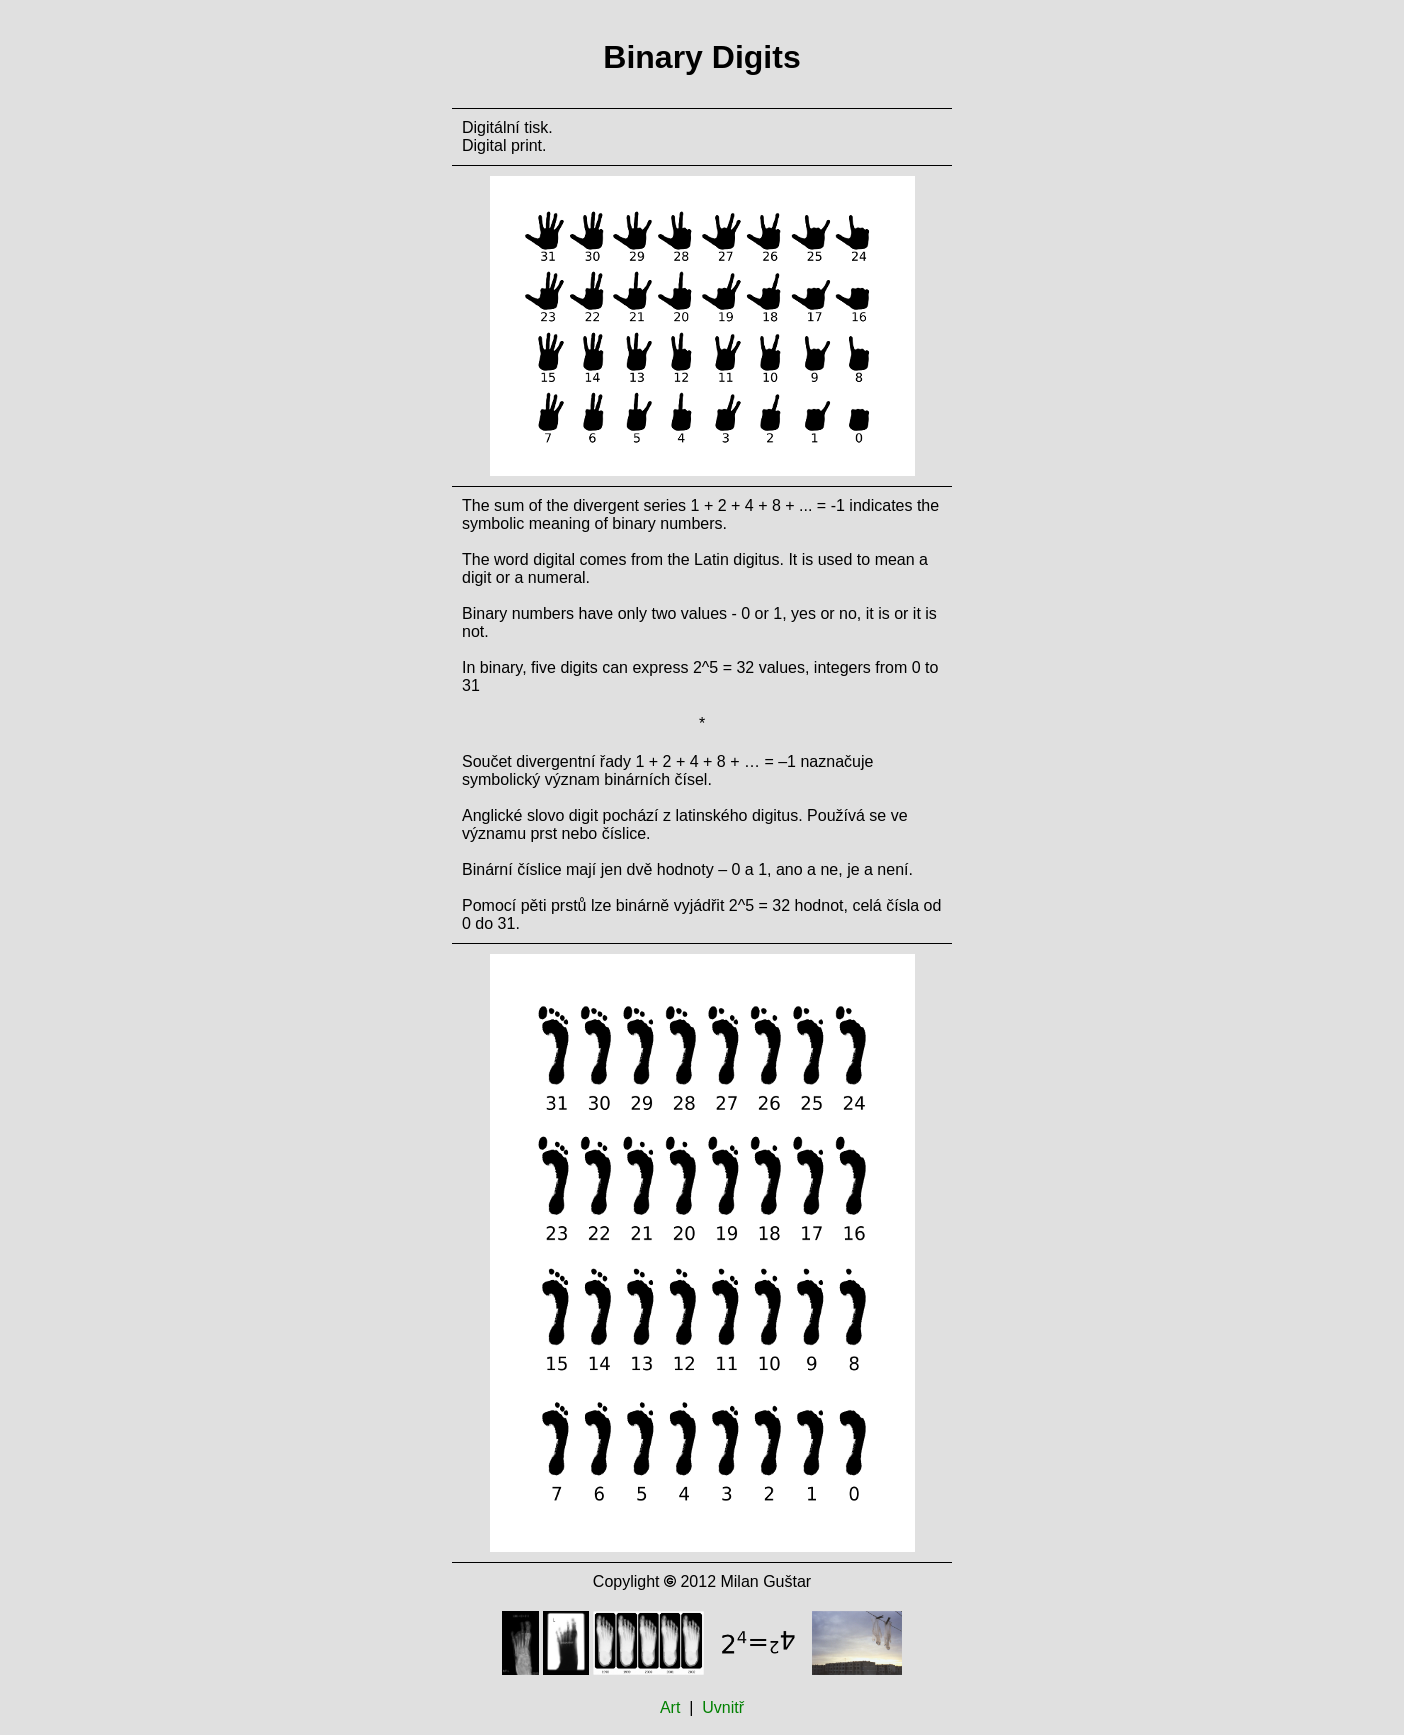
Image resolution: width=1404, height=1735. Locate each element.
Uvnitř (723, 1707)
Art (670, 1707)
